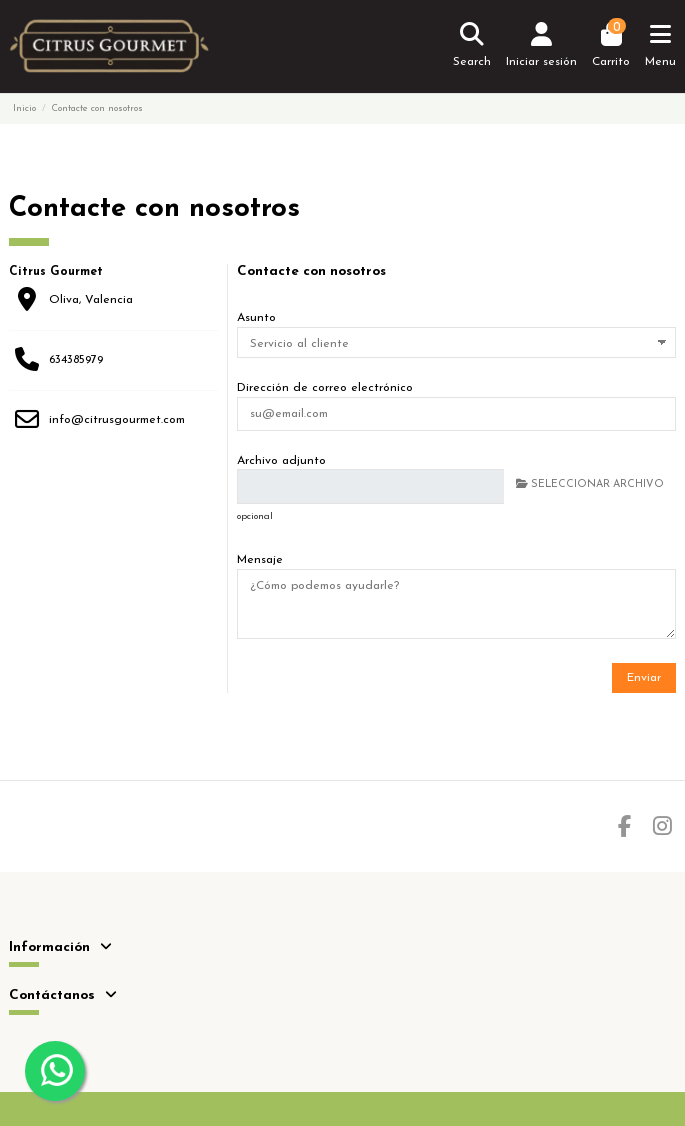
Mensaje (260, 560)
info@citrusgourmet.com (117, 420)
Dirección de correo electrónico (325, 388)
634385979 (76, 360)
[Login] (542, 46)
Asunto (256, 318)
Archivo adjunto (281, 461)
